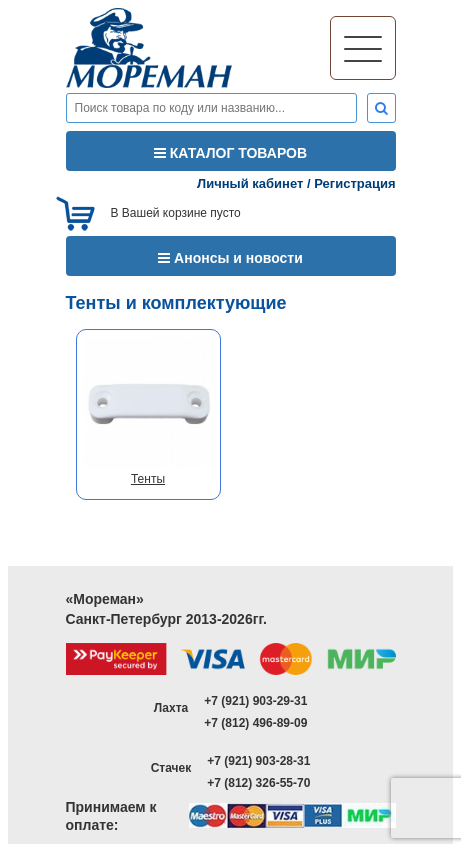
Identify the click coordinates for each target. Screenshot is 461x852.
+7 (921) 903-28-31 (258, 761)
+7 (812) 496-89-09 (255, 723)
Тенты (148, 479)
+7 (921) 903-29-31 (255, 701)
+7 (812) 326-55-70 (258, 783)
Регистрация (354, 183)
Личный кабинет (250, 183)
